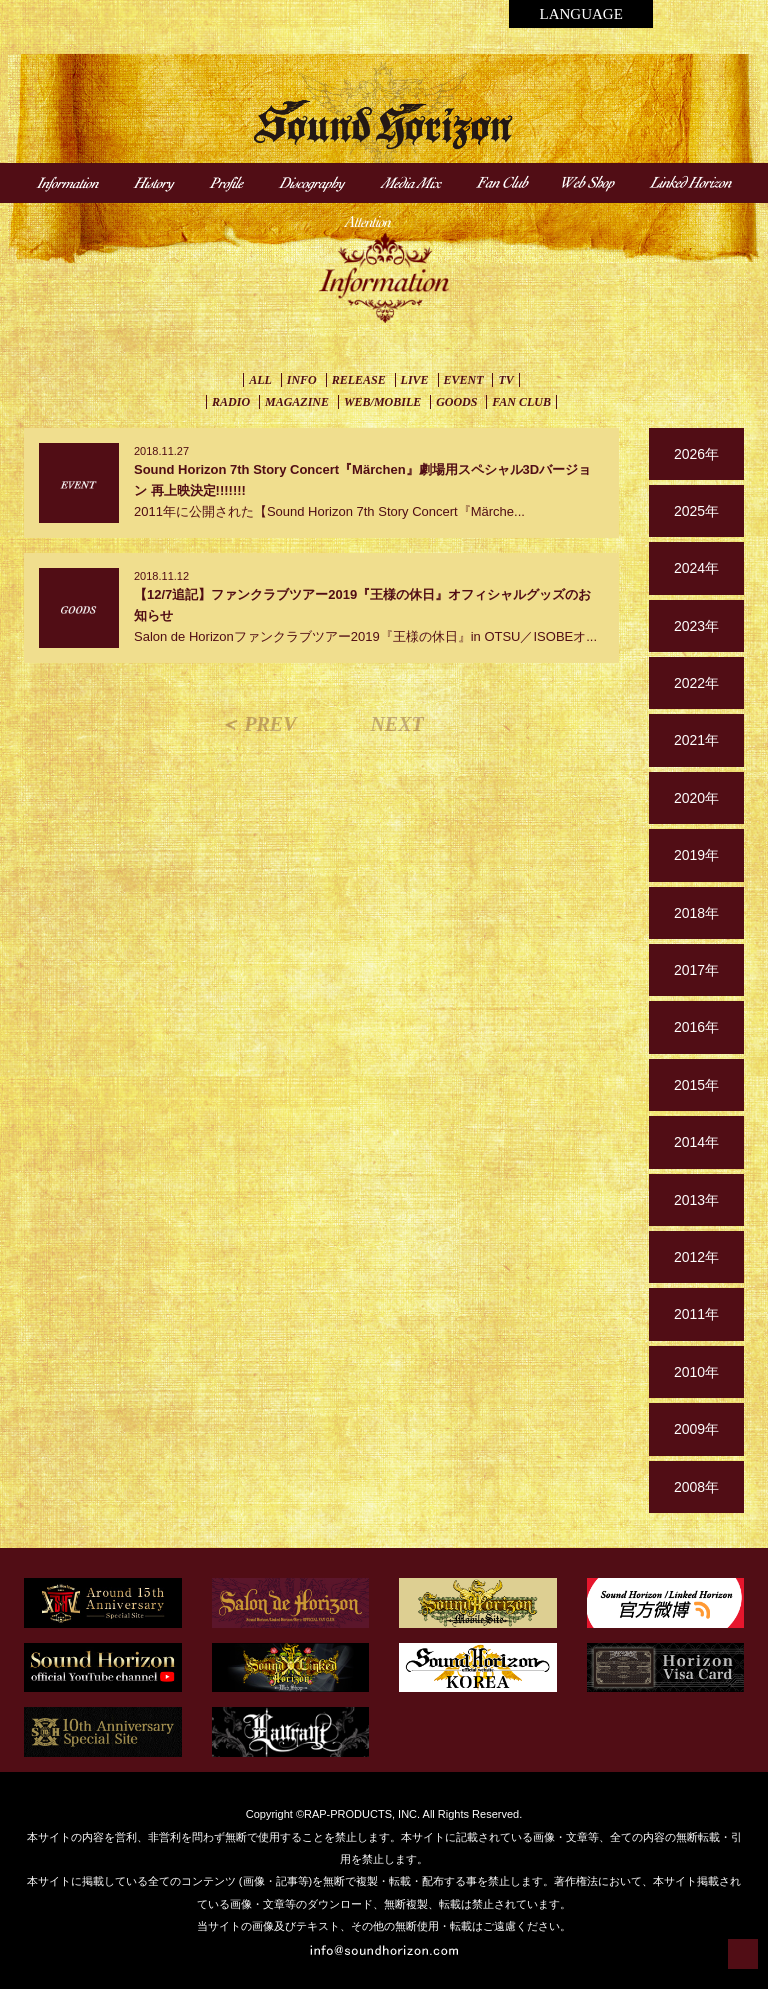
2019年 (696, 855)
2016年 (696, 1027)
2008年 (696, 1487)
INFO (302, 380)
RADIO (231, 402)
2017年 (696, 970)
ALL (260, 380)
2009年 (696, 1429)
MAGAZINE (297, 402)
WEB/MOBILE (382, 402)
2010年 (696, 1372)
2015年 (696, 1085)
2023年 (696, 626)
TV (505, 380)
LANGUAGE (580, 14)
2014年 (696, 1142)
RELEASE (359, 380)
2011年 (696, 1314)
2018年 (696, 913)
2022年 (696, 683)
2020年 (696, 798)
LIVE (415, 380)
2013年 (696, 1200)
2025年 (696, 511)
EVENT (464, 380)
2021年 (696, 740)
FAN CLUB (521, 402)
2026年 (696, 454)
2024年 (696, 568)
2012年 (696, 1257)
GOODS (456, 402)
